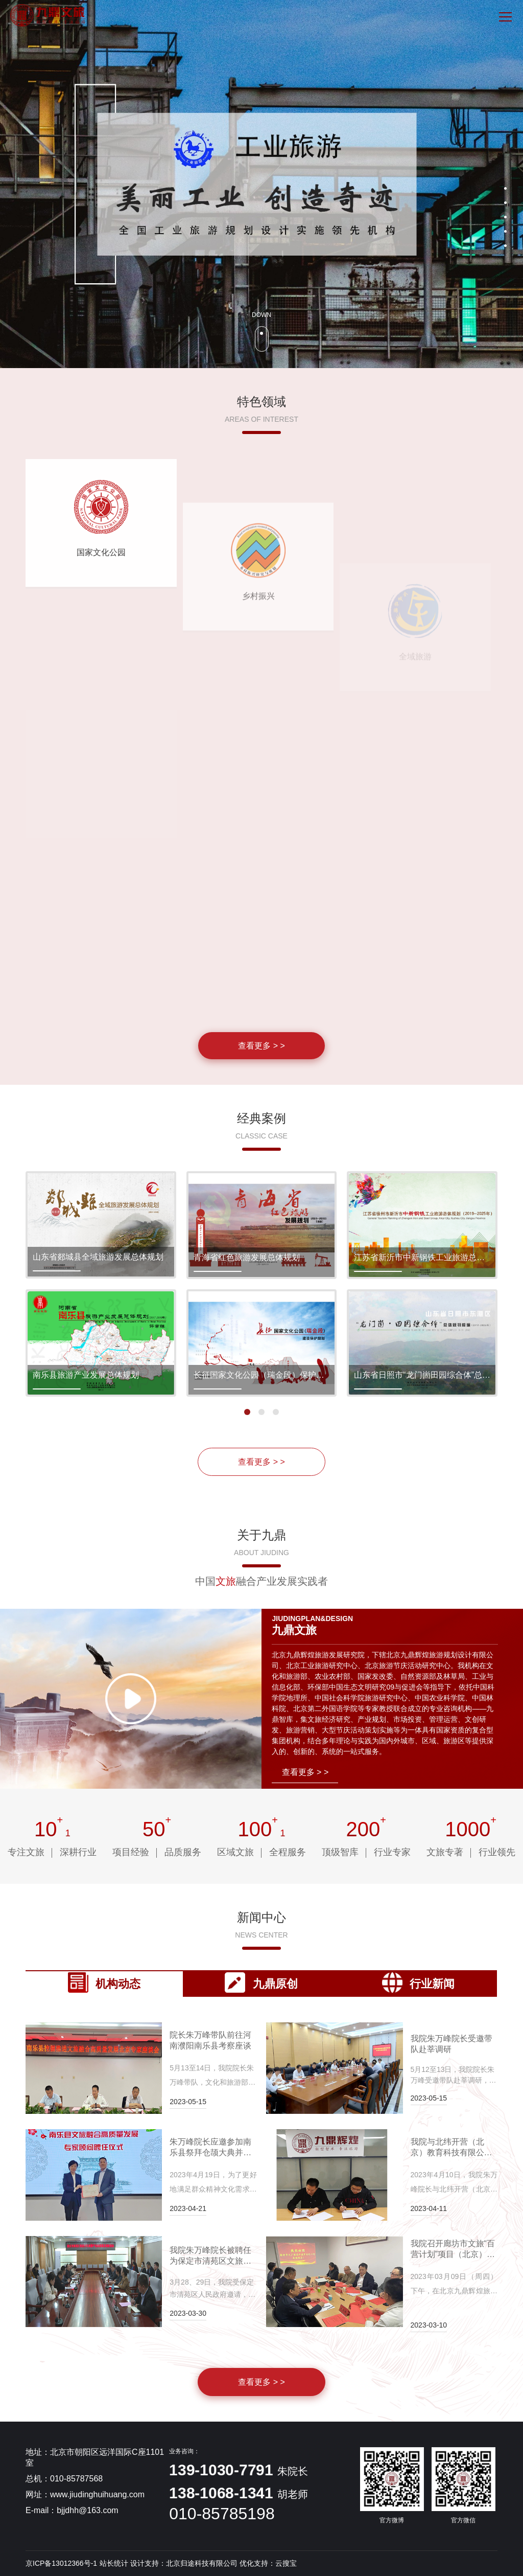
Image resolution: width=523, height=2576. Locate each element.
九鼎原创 (261, 1982)
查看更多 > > (261, 1461)
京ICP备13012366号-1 (61, 2563)
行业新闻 (418, 1982)
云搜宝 (286, 2563)
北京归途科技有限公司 (201, 2563)
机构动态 (104, 1982)
